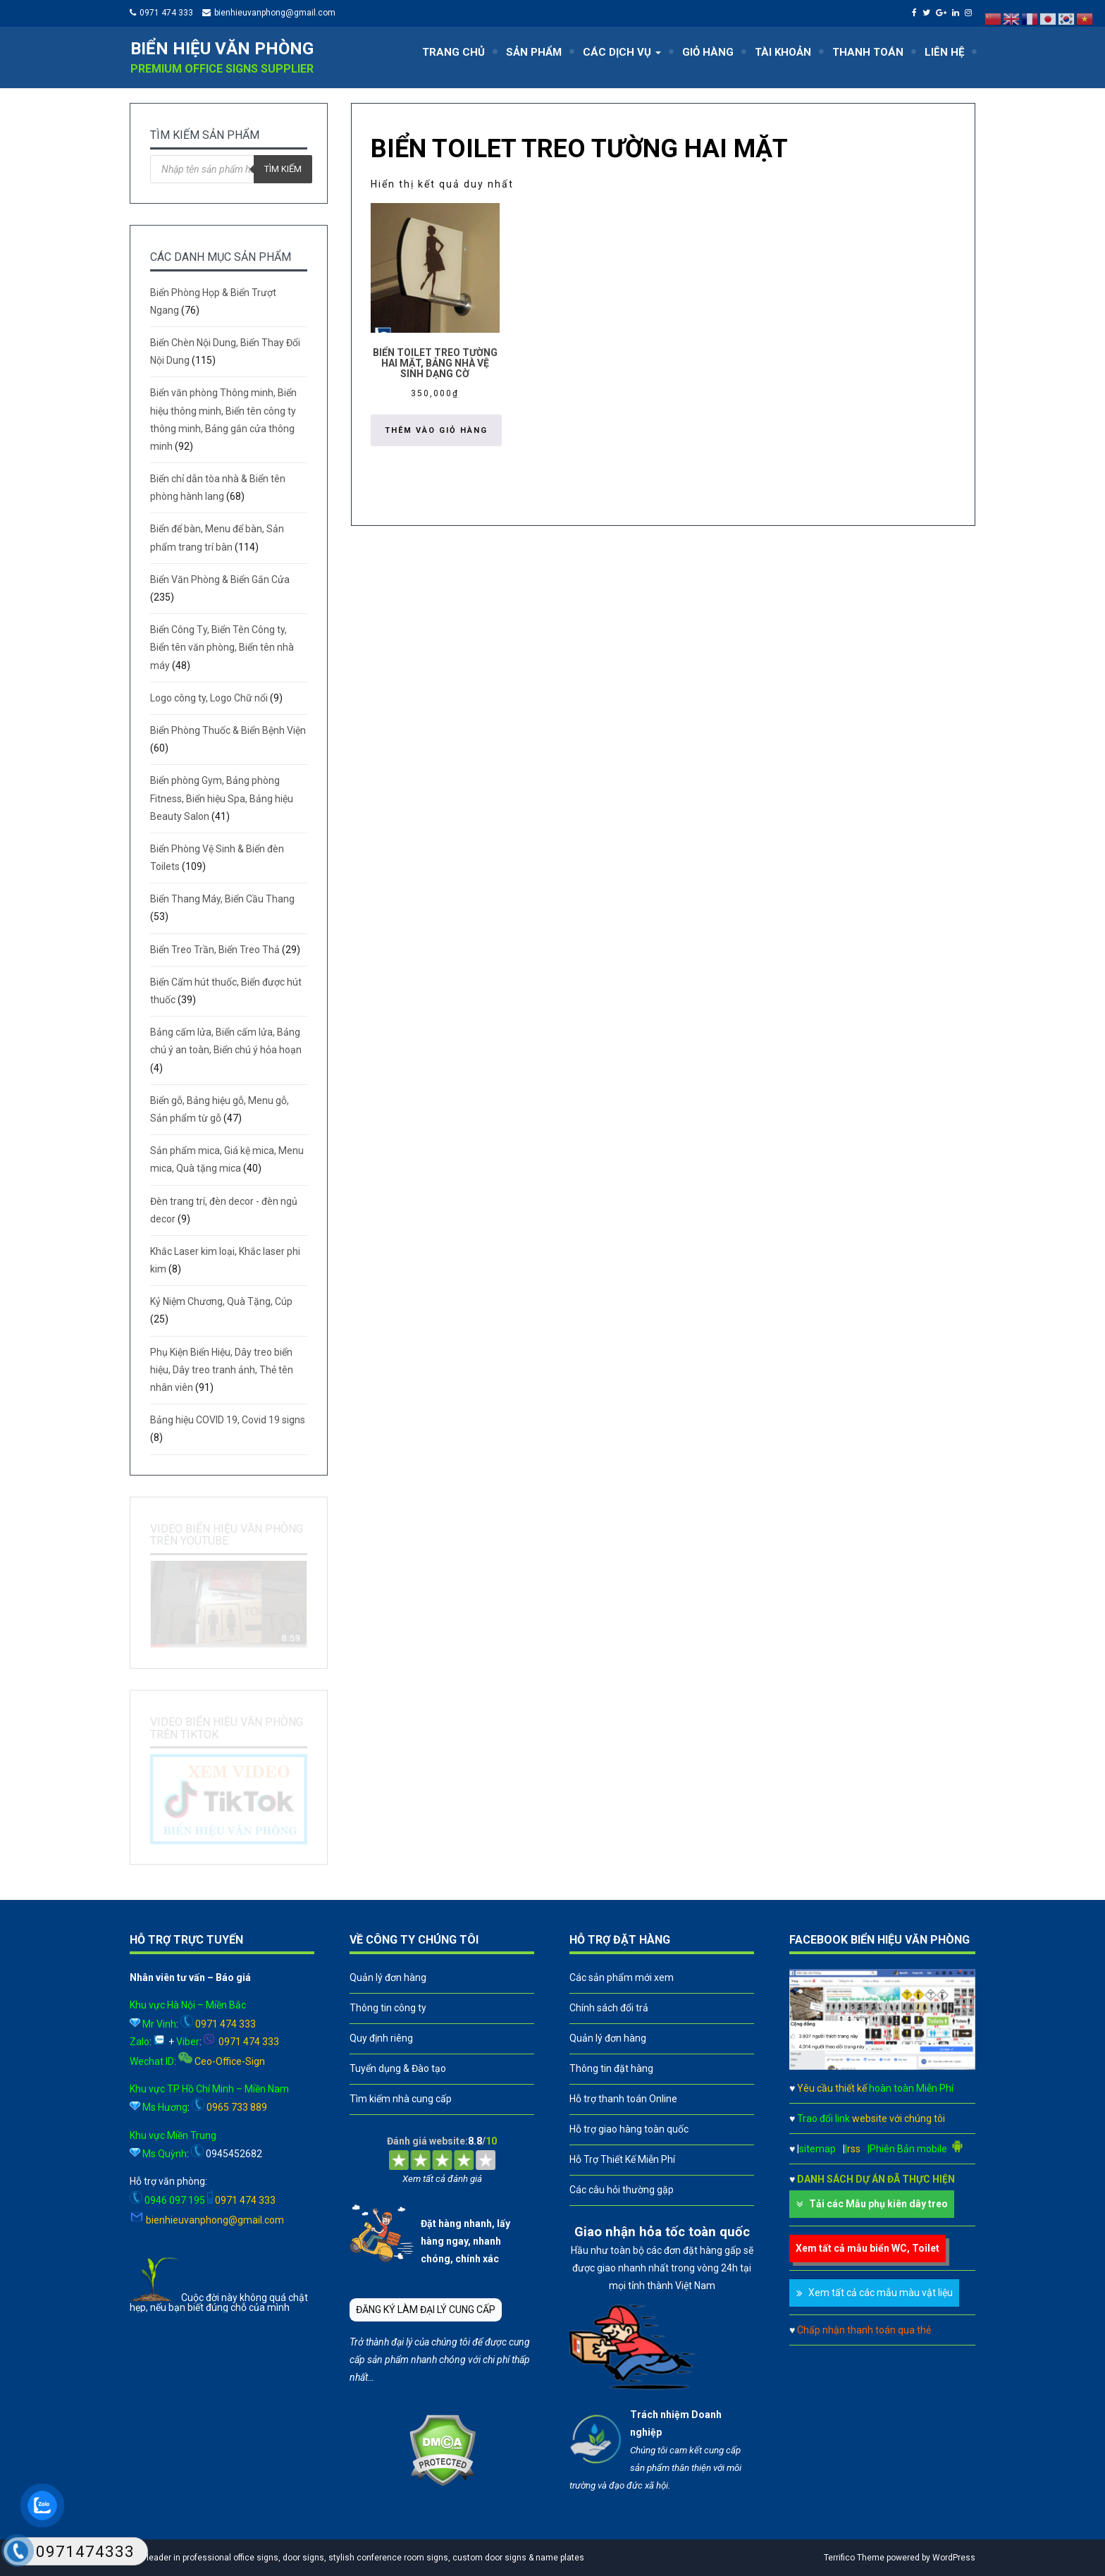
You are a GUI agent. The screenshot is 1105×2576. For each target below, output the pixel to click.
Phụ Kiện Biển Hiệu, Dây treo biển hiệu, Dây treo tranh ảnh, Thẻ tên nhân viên (221, 1370)
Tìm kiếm (283, 169)
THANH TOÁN (867, 52)
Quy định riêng (381, 2038)
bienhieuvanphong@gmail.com (274, 13)
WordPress (953, 2558)
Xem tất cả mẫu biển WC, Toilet (867, 2248)
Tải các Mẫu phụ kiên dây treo (878, 2203)
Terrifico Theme (854, 2558)
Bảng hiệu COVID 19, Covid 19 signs (227, 1419)
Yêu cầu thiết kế (875, 2088)
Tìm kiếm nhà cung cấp (401, 2098)
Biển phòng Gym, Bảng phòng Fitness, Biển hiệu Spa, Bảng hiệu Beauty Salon (221, 798)
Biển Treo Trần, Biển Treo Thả (215, 949)
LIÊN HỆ (944, 52)
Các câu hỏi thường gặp (621, 2189)
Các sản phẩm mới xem (621, 1977)
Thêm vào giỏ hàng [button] (436, 430)
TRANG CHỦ (453, 52)
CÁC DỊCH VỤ (622, 52)
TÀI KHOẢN (783, 52)
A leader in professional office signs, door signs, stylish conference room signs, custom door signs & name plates (360, 2558)
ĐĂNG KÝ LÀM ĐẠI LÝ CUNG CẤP (425, 2309)
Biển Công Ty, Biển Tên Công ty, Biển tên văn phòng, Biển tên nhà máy (222, 647)
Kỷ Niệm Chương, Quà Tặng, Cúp (221, 1301)
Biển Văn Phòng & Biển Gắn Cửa (220, 579)
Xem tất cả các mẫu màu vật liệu (880, 2292)
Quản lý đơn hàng (388, 1977)
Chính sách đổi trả (608, 2007)
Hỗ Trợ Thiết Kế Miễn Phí (622, 2159)
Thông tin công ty (388, 2007)
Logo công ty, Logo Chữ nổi (209, 698)
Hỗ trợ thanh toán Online (623, 2098)
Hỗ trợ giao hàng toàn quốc (629, 2129)
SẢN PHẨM (534, 52)
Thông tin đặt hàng (611, 2068)
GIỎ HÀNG (708, 52)
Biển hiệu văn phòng (222, 49)
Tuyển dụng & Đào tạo (398, 2068)
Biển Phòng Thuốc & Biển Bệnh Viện (228, 730)
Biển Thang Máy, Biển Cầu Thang (222, 898)
